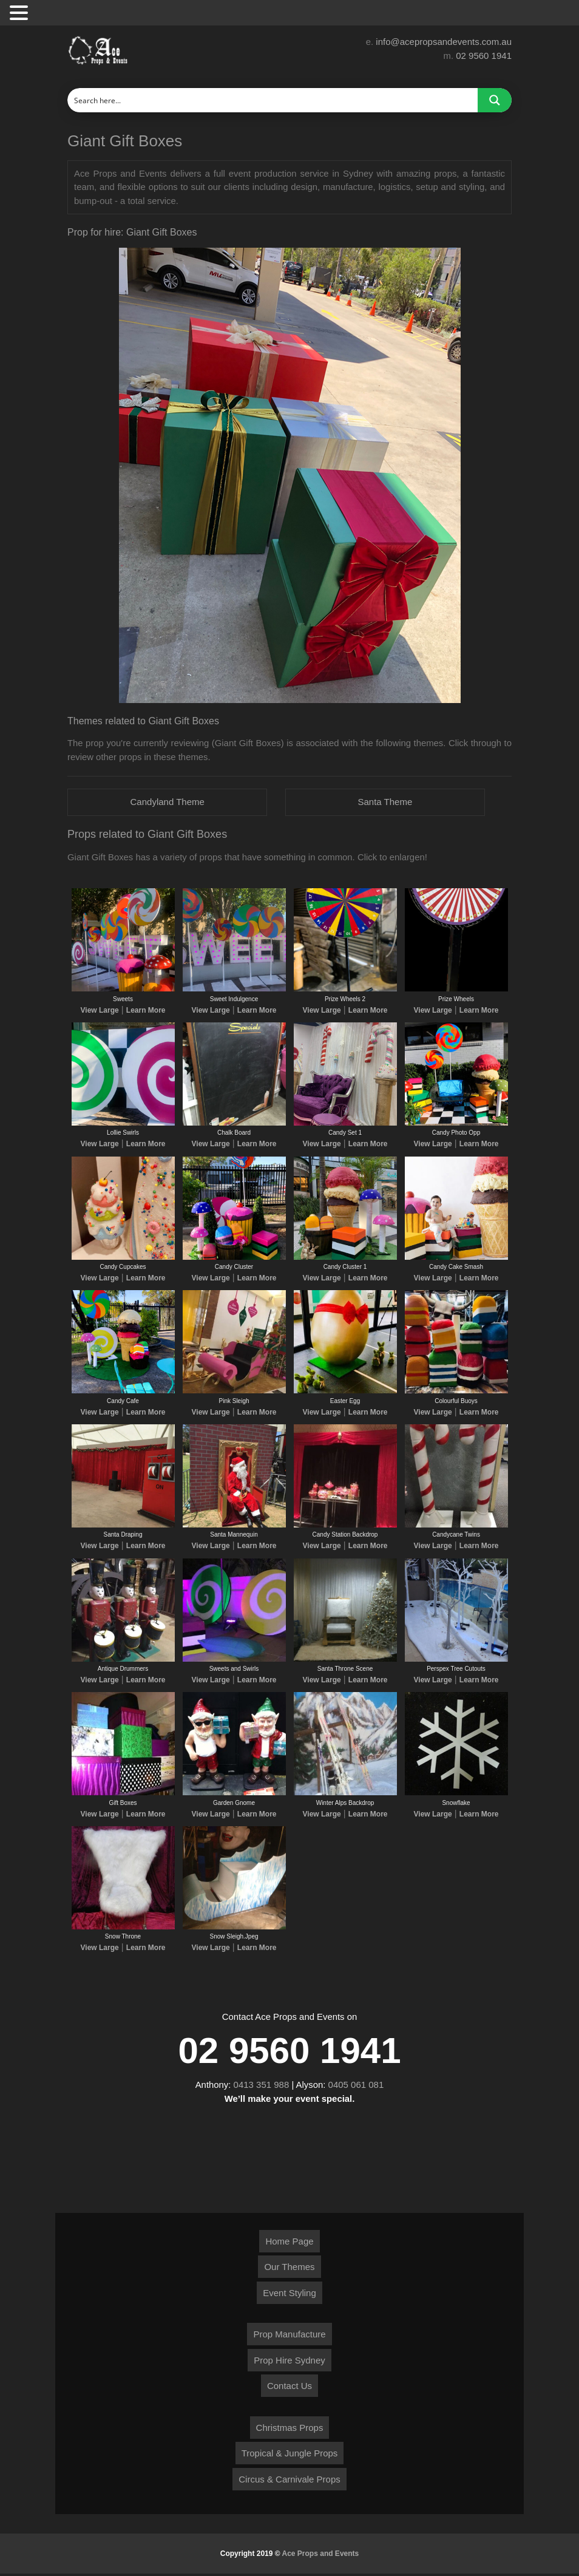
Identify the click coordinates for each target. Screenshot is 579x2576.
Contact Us (289, 2388)
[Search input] (273, 100)
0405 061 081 (356, 2087)
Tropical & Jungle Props (290, 2455)
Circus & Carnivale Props (289, 2481)
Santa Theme (384, 802)
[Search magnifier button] (495, 100)
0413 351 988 (262, 2087)
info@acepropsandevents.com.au (444, 41)
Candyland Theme (167, 802)
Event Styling (289, 2295)
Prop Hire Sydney (289, 2362)
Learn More (146, 1011)
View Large (99, 1011)
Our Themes (289, 2269)
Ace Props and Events (320, 2556)
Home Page (289, 2243)
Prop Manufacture (289, 2336)
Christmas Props (289, 2430)
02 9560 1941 (484, 55)
